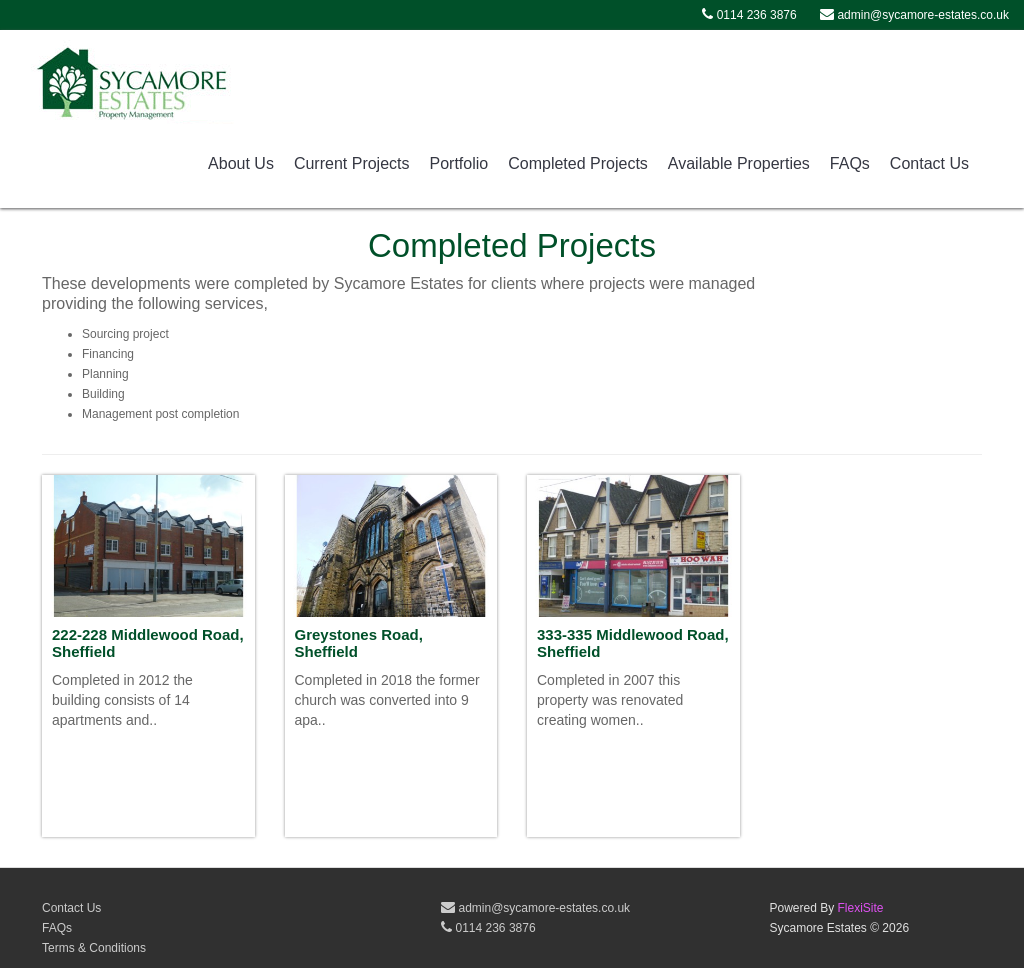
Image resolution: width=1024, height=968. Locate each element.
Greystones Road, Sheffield (359, 643)
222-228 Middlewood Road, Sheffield (148, 643)
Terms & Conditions (94, 948)
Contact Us (929, 163)
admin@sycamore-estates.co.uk (535, 908)
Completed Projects (578, 163)
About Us (241, 163)
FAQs (850, 163)
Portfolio (459, 163)
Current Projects (352, 163)
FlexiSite (861, 908)
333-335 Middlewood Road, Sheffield (633, 643)
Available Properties (739, 163)
